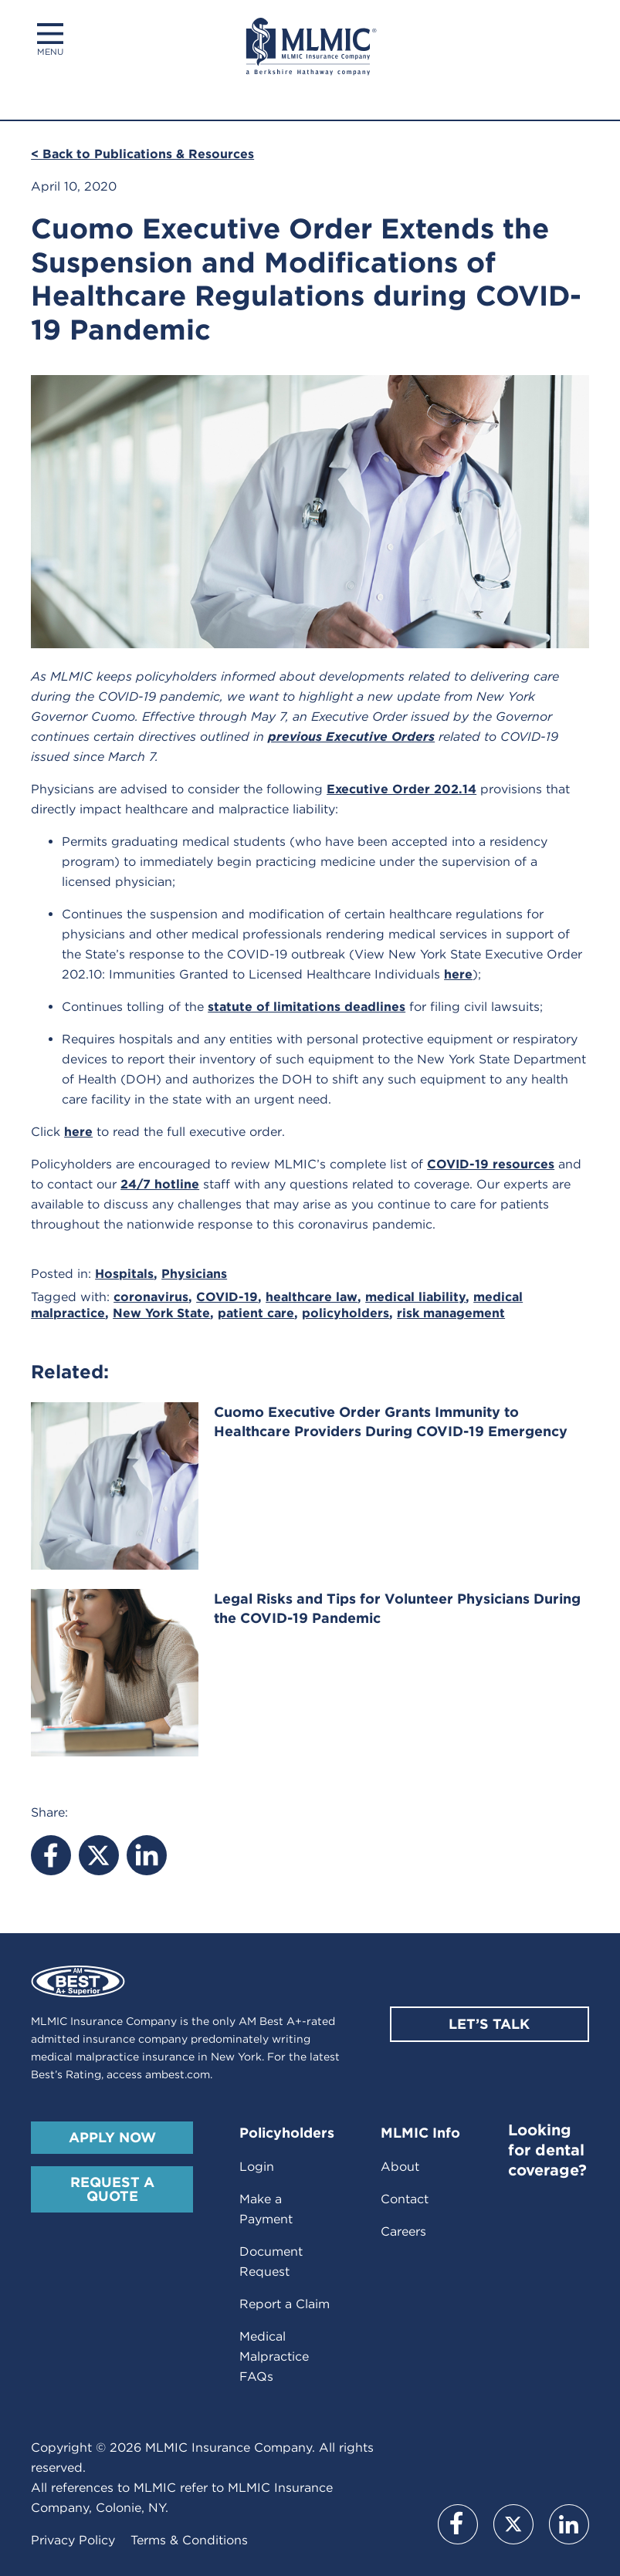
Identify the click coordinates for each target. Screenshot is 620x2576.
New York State (161, 1313)
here (458, 974)
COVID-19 (227, 1297)
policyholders (345, 1313)
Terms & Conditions (189, 2540)
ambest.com (177, 2074)
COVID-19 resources (490, 1164)
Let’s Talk (489, 2024)
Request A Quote (112, 2189)
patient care (256, 1313)
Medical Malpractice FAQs (274, 2356)
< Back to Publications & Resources (142, 154)
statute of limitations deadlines (306, 1006)
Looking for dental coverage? (547, 2150)
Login (256, 2166)
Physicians (194, 1273)
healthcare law (311, 1297)
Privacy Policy (73, 2540)
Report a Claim (284, 2304)
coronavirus (150, 1297)
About (400, 2166)
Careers (403, 2231)
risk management (451, 1313)
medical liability (415, 1297)
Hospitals (124, 1273)
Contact (405, 2199)
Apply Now (112, 2137)
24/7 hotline (159, 1184)
